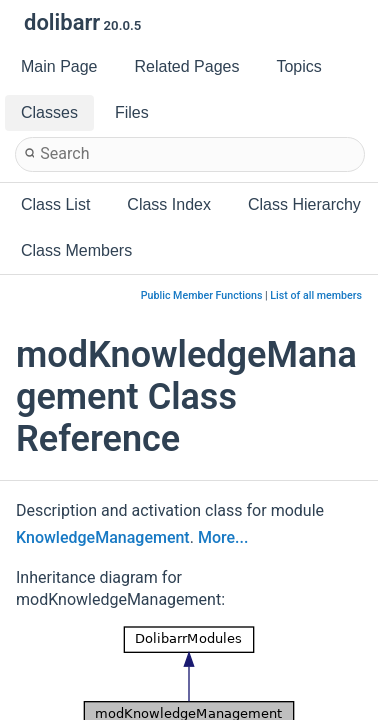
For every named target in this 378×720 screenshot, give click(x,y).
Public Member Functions (202, 295)
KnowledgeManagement (103, 537)
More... (223, 537)
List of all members (316, 295)
